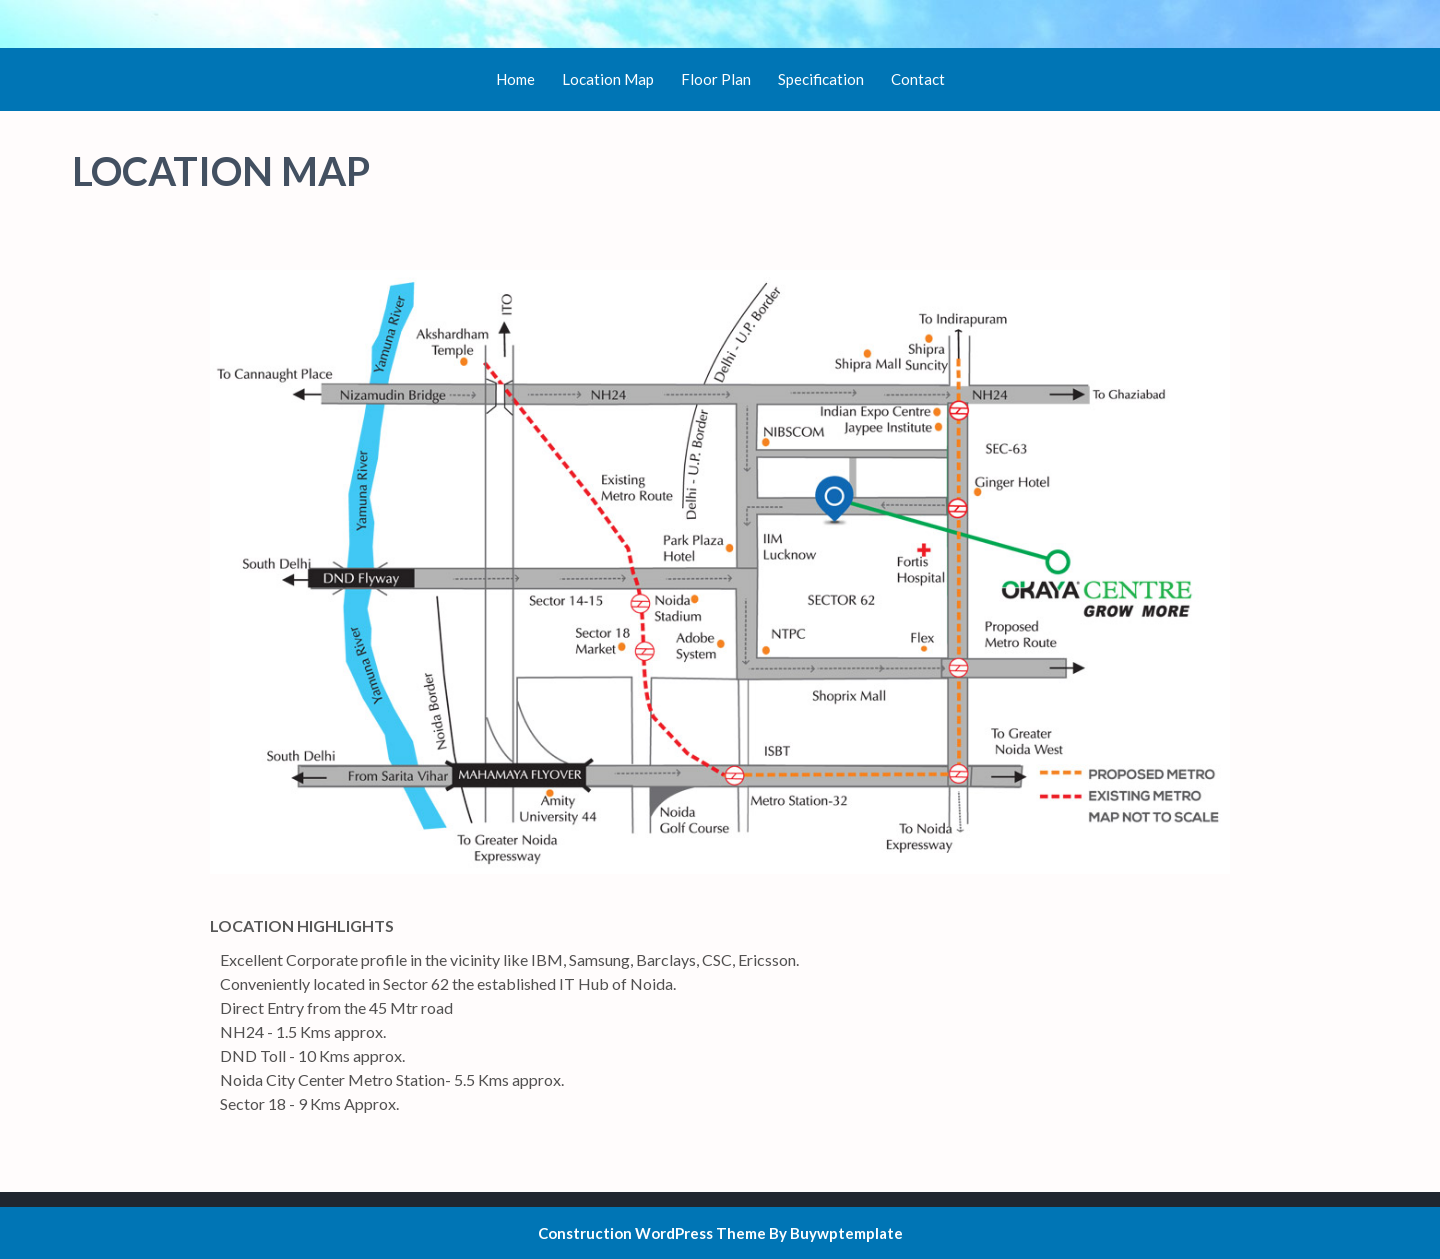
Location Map (608, 79)
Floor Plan (716, 79)
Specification (821, 79)
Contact (918, 79)
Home (515, 79)
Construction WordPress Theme (652, 1233)
